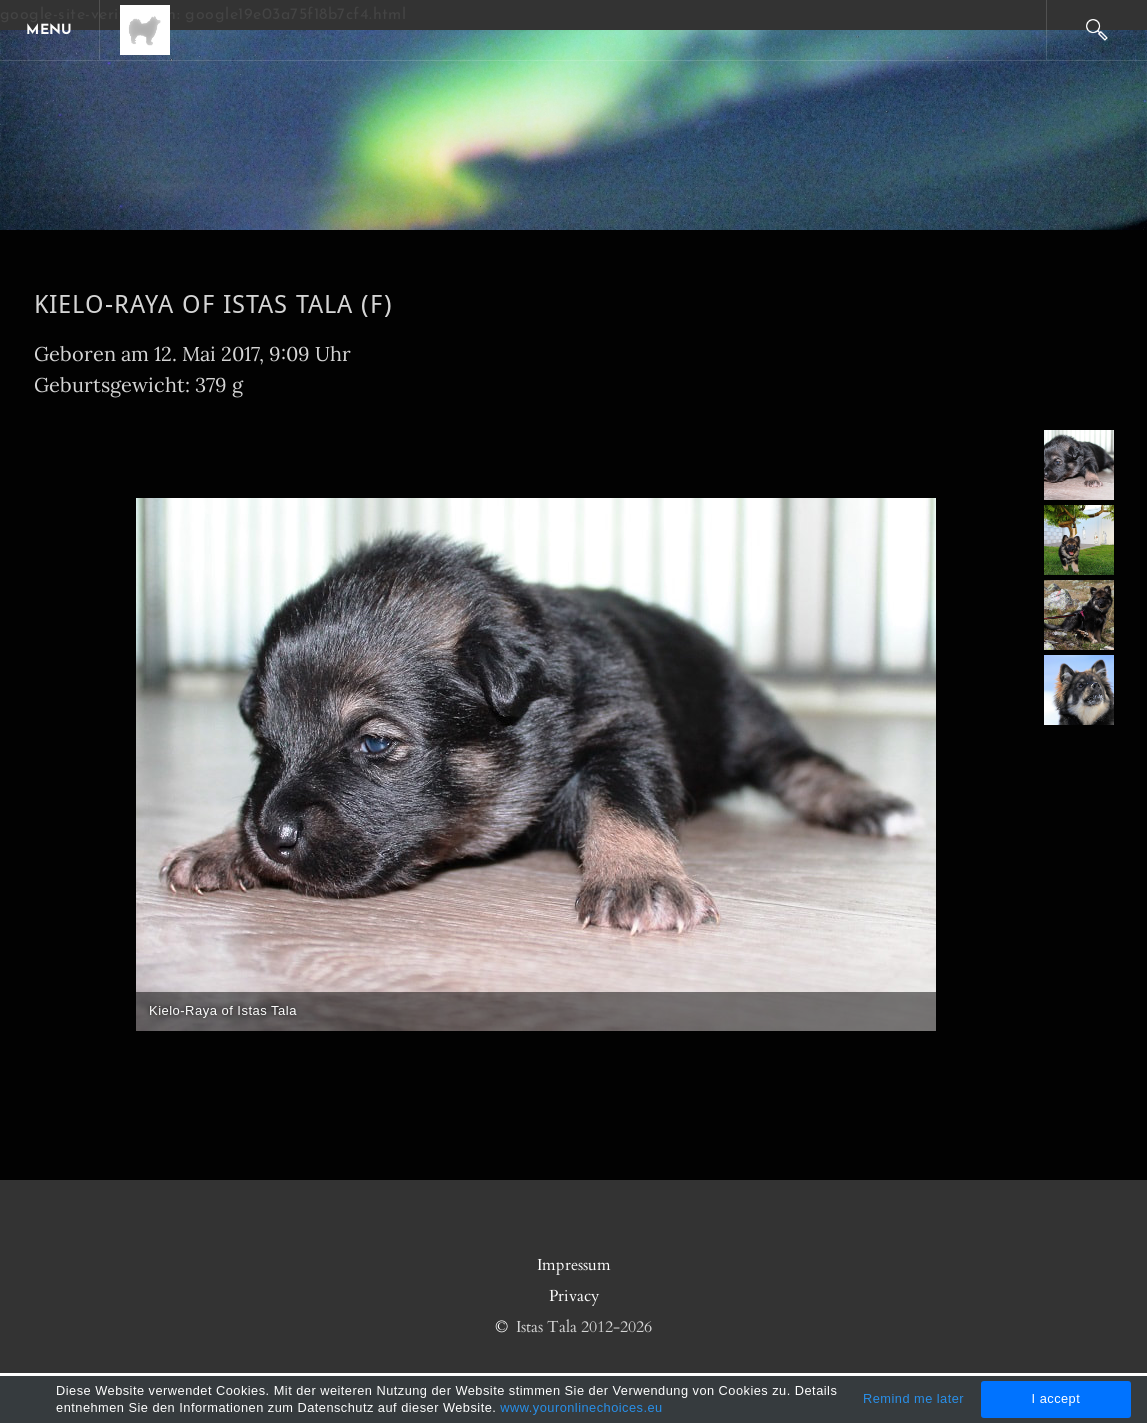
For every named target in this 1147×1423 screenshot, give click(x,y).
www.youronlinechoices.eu (581, 1407)
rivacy (578, 1296)
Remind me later (913, 1398)
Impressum (574, 1265)
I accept (1056, 1398)
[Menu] (50, 30)
